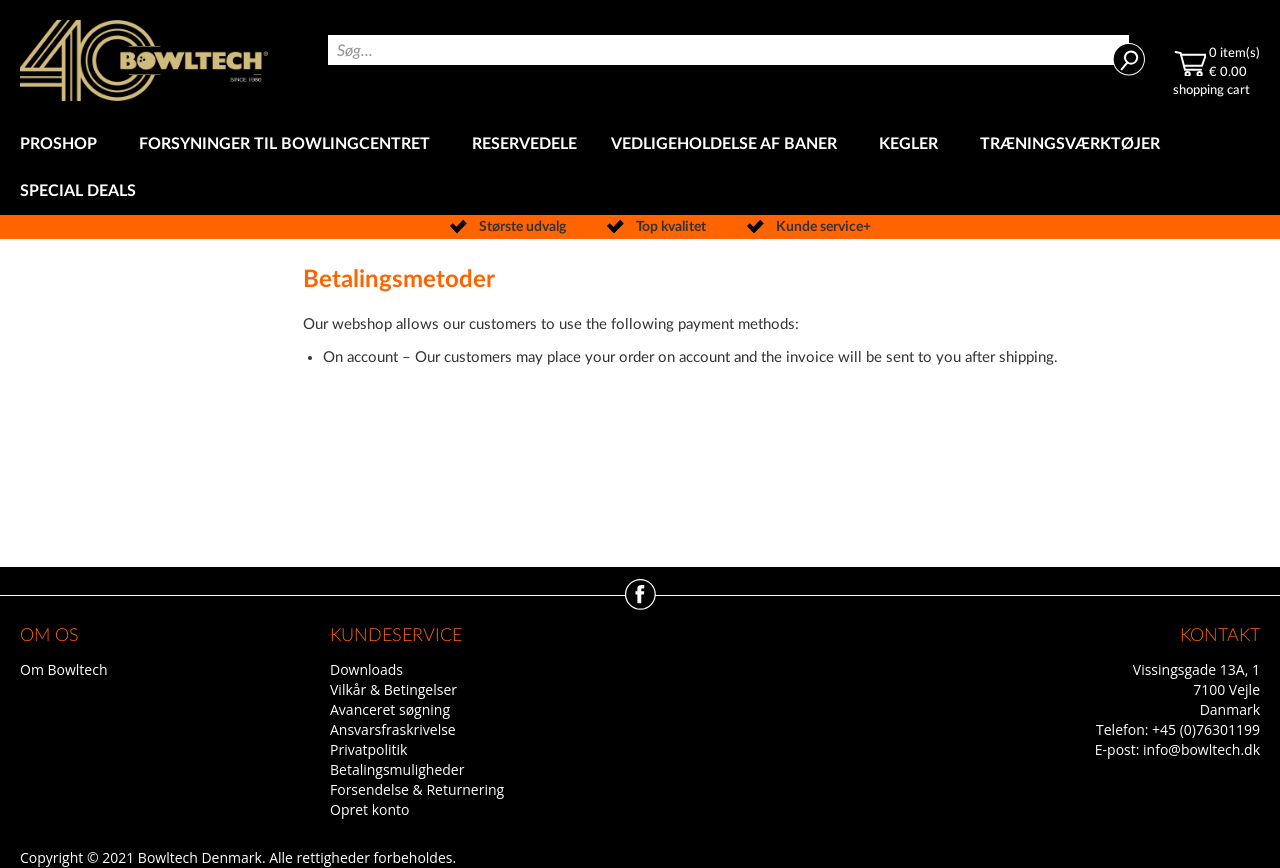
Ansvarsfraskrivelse (393, 729)
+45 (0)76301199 (1206, 729)
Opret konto (369, 809)
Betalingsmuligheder (397, 769)
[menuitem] (62, 144)
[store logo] (144, 60)
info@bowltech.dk (1201, 749)
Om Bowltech (63, 669)
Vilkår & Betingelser (393, 689)
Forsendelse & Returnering (417, 789)
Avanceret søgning (390, 709)
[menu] (640, 168)
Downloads (366, 669)
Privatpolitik (368, 749)
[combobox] (728, 50)
